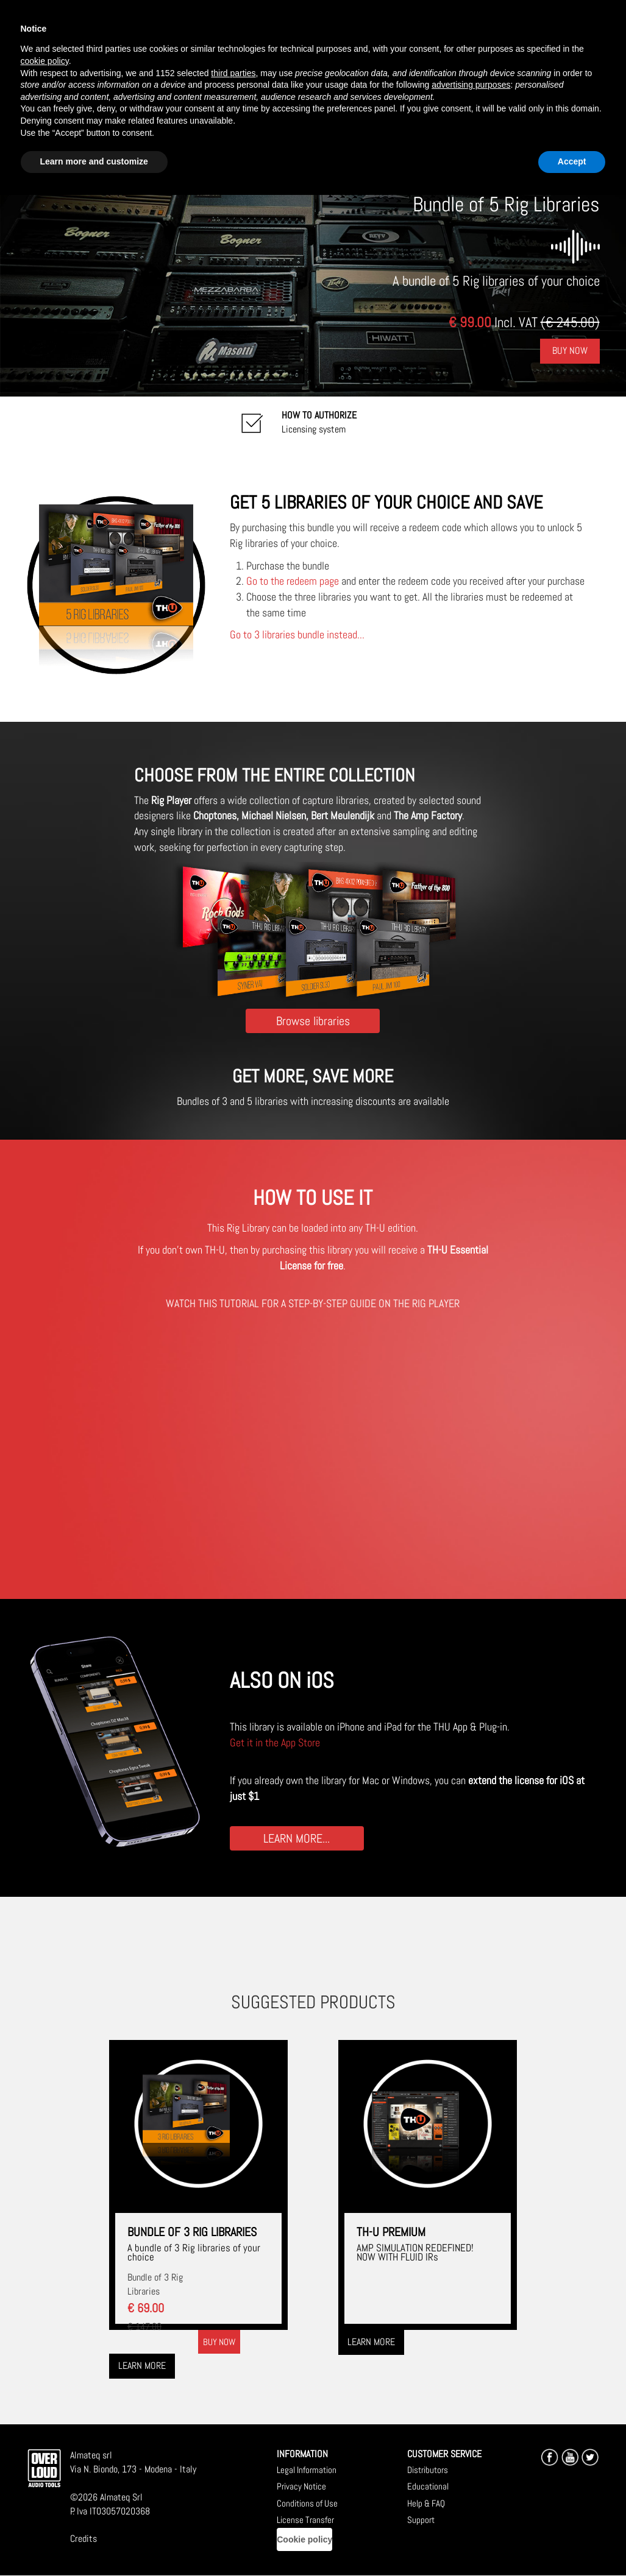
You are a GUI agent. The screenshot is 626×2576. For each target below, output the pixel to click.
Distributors (427, 2469)
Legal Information (306, 2469)
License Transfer (305, 2519)
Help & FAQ (426, 2503)
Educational (428, 2486)
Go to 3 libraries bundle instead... (297, 634)
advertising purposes (471, 85)
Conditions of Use (307, 2503)
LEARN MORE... (296, 1838)
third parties (233, 73)
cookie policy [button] (45, 61)
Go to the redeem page (292, 581)
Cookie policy (304, 2539)
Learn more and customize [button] (94, 161)
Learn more (142, 2365)
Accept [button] (572, 161)
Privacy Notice (301, 2486)
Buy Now (570, 350)
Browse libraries (313, 1020)
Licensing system (319, 422)
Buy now (219, 2342)
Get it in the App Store (275, 1742)
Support (421, 2519)
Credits (83, 2538)
